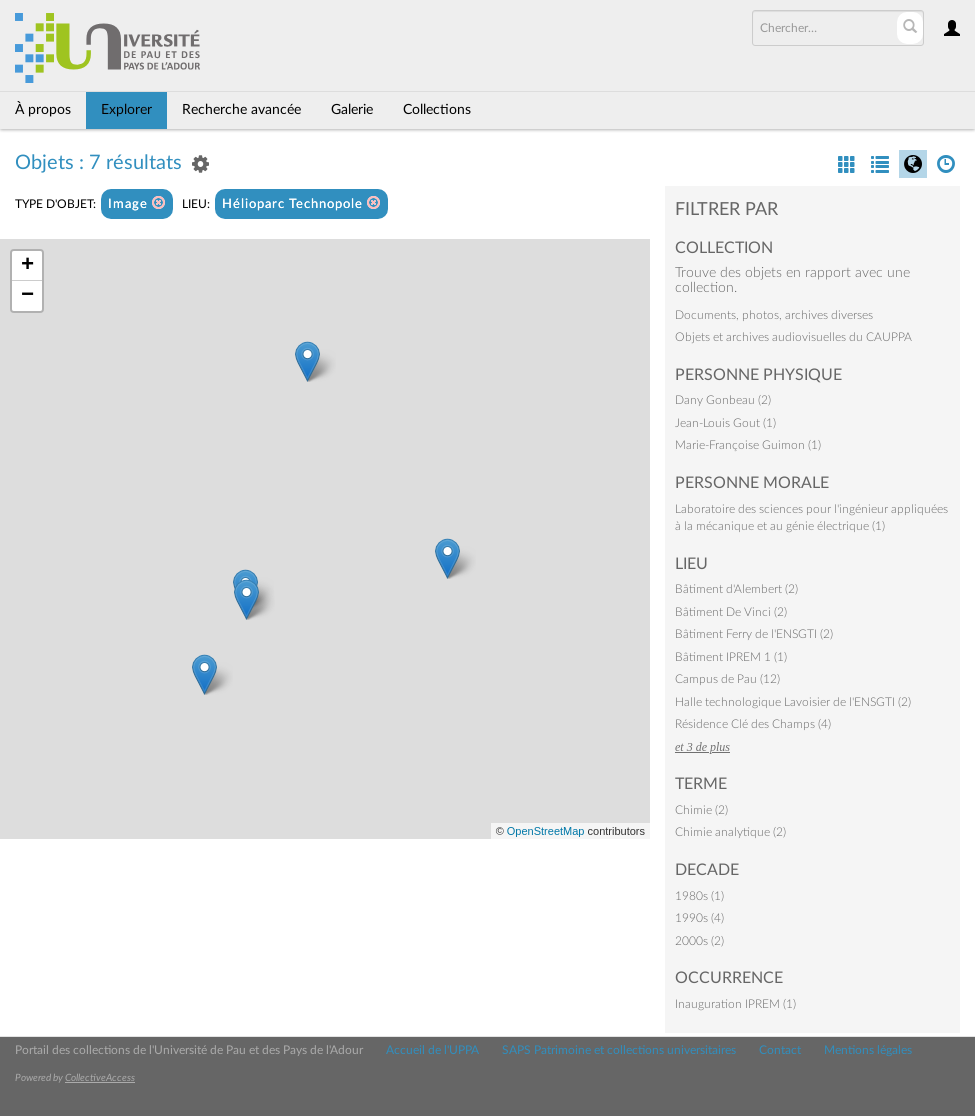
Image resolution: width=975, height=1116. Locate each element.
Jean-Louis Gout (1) (725, 423)
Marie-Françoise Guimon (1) (748, 445)
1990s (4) (699, 918)
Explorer (126, 110)
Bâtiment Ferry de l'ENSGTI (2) (754, 634)
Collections (437, 110)
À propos (43, 110)
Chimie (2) (701, 810)
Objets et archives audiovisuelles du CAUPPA (793, 337)
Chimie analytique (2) (730, 832)
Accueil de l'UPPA (432, 1050)
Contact (780, 1050)
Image (137, 203)
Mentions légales (868, 1050)
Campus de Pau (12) (727, 679)
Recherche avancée (241, 110)
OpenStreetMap (546, 831)
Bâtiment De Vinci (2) (731, 612)
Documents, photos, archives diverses (774, 315)
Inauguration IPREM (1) (735, 1004)
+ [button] (27, 266)
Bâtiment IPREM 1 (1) (731, 657)
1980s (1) (699, 896)
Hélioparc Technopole (301, 203)
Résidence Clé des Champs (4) (753, 724)
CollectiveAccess (100, 1078)
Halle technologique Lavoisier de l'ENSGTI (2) (793, 702)
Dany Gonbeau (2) (723, 400)
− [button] (27, 296)
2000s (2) (699, 941)
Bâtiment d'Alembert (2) (736, 589)
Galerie (352, 110)
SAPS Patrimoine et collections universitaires (619, 1050)
